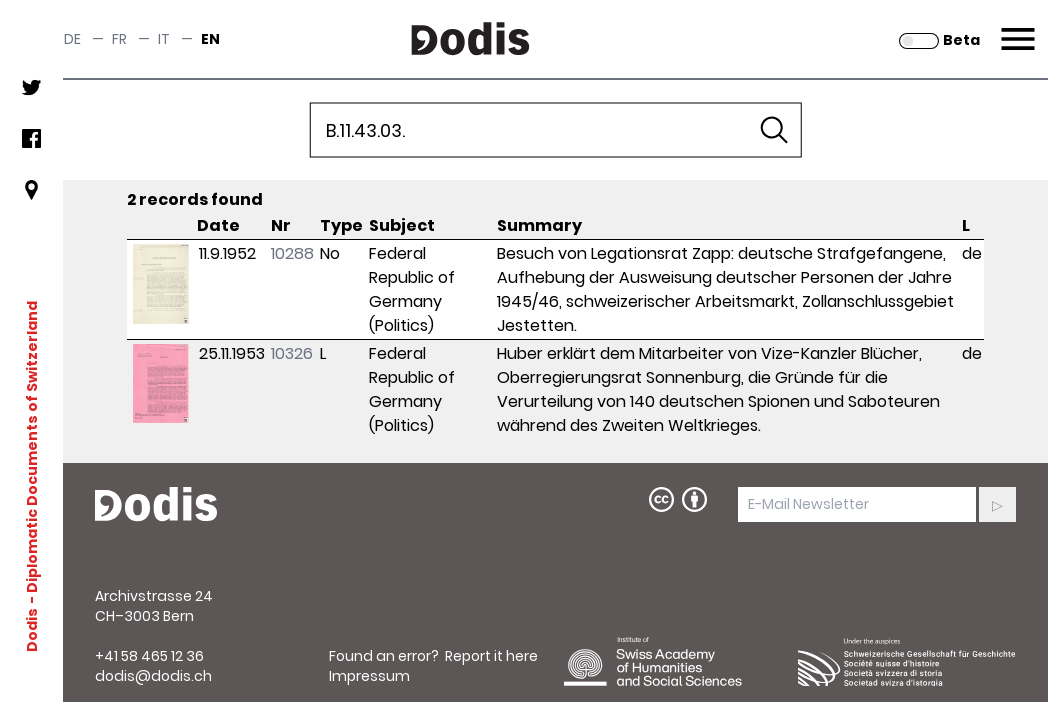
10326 (292, 353)
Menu (1015, 27)
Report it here (491, 656)
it (164, 39)
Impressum (369, 676)
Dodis (32, 629)
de (72, 39)
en (210, 39)
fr (119, 39)
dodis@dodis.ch (153, 676)
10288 (292, 253)
